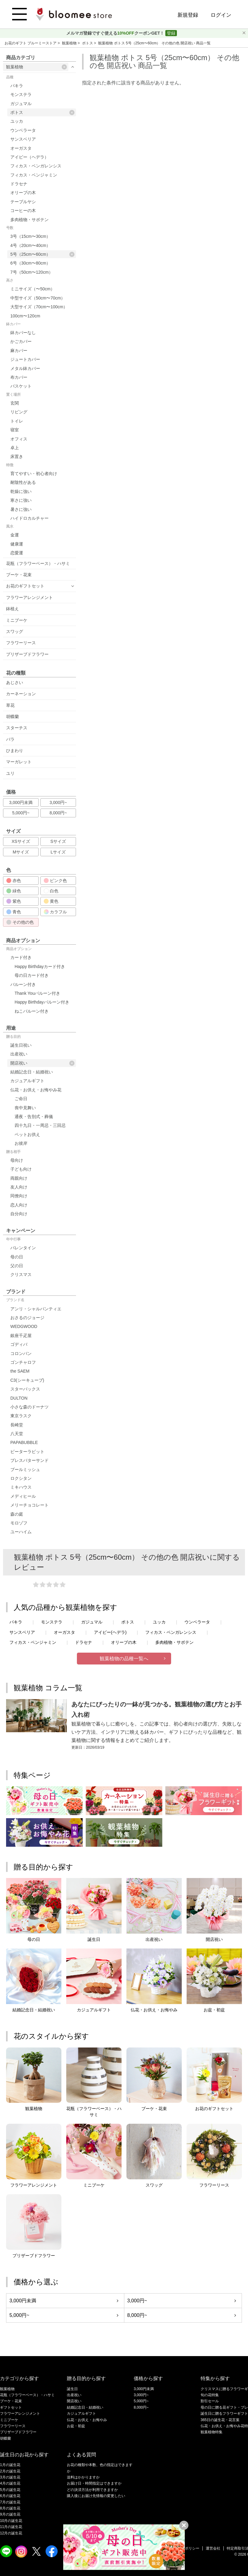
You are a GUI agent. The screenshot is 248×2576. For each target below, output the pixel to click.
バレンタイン (23, 1247)
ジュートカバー (25, 359)
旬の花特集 (210, 2395)
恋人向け (18, 1204)
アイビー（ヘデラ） (29, 157)
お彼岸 (21, 1143)
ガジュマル (21, 103)
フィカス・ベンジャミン (33, 175)
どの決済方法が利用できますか (92, 2490)
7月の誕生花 (10, 2502)
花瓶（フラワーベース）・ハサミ (38, 563)
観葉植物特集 (211, 2432)
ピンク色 (55, 880)
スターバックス (25, 1389)
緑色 (13, 890)
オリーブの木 (23, 192)
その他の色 (20, 922)
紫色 (13, 901)
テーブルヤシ (23, 201)
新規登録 (187, 15)
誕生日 (72, 2389)
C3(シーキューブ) (27, 1380)
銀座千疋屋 (21, 1335)
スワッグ (14, 631)
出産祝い (18, 1054)
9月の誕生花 (10, 2514)
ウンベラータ (23, 130)
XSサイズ (21, 841)
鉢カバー (13, 324)
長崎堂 (16, 1424)
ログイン (221, 15)
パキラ (16, 85)
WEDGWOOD (23, 1326)
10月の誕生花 (11, 2521)
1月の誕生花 (10, 2465)
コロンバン (21, 1353)
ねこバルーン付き (32, 1011)
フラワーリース (21, 642)
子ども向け (21, 1169)
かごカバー (21, 341)
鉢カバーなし (23, 332)
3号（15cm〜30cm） (30, 236)
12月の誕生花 (11, 2533)
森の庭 (16, 1514)
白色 (51, 890)
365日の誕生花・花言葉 (220, 2420)
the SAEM (19, 1371)
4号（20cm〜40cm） (30, 245)
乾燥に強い (21, 491)
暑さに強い (21, 509)
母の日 (16, 1256)
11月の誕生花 (11, 2527)
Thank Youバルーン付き (37, 993)
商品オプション (19, 949)
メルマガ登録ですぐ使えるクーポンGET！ (116, 33)
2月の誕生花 (10, 2471)
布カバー (18, 377)
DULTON (18, 1398)
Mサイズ (21, 852)
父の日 (16, 1265)
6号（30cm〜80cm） (30, 263)
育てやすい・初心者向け (33, 473)
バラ (10, 739)
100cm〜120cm (25, 315)
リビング (18, 411)
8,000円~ (58, 812)
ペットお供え (27, 1134)
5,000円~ (20, 812)
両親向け (18, 1178)
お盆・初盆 (76, 2426)
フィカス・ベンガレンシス (35, 165)
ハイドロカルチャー (29, 518)
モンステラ (21, 94)
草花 (10, 705)
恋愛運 (16, 552)
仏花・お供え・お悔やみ (87, 2420)
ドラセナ (18, 183)
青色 (13, 911)
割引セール (210, 2401)
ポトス (88, 43)
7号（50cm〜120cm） (31, 272)
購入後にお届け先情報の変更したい (96, 2496)
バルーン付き (23, 984)
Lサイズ (58, 852)
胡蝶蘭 (12, 716)
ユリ (10, 773)
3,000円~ (58, 802)
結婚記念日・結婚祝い (31, 1071)
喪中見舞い (25, 1107)
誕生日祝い (21, 1045)
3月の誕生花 (10, 2477)
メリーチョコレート (29, 1505)
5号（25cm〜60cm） (42, 254)
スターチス (16, 727)
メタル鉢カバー (25, 368)
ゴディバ (18, 1344)
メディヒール (23, 1496)
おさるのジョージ (27, 1317)
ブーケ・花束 (19, 574)
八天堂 (16, 1433)
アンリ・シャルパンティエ (35, 1308)
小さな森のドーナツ (29, 1406)
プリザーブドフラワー (27, 654)
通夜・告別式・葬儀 (34, 1116)
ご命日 (21, 1098)
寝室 (14, 429)
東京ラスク (21, 1415)
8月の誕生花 (10, 2508)
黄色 (51, 901)
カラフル (55, 911)
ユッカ (16, 121)
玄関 (14, 403)
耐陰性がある (23, 482)
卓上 (14, 447)
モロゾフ (18, 1523)
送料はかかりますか (83, 2477)
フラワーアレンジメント (29, 597)
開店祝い (42, 1063)
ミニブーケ (16, 620)
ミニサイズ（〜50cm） (32, 288)
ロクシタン (21, 1478)
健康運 (16, 544)
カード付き (21, 957)
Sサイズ (58, 841)
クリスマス (21, 1274)
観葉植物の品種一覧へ (124, 1658)
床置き (16, 456)
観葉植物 (70, 43)
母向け (16, 1160)
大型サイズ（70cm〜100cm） (38, 306)
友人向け (18, 1187)
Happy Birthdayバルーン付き (42, 1002)
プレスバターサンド (29, 1460)
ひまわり (14, 750)
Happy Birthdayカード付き (40, 966)
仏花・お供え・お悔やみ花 (35, 1089)
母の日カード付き (32, 975)
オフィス (18, 438)
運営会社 (213, 2548)
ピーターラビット (27, 1451)
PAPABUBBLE (24, 1442)
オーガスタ (21, 148)
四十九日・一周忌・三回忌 (40, 1125)
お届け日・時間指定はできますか (94, 2483)
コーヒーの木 (23, 210)
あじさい (14, 682)
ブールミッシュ (25, 1469)
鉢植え (12, 608)
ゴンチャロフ (23, 1362)
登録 (171, 33)
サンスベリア (23, 139)
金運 (14, 534)
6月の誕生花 (10, 2496)
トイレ (16, 421)
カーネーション (21, 693)
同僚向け (18, 1195)
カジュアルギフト (27, 1080)
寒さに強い (21, 500)
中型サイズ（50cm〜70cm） (37, 298)
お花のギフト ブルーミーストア (31, 43)
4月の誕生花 (10, 2483)
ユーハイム (21, 1531)
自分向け (18, 1213)
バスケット (21, 386)
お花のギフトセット (25, 585)
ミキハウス (21, 1487)
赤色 (13, 880)
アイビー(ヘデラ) (110, 1632)
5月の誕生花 (10, 2490)
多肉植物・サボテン (29, 219)
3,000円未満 (21, 802)
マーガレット (19, 761)
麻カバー (18, 350)
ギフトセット (11, 2407)
